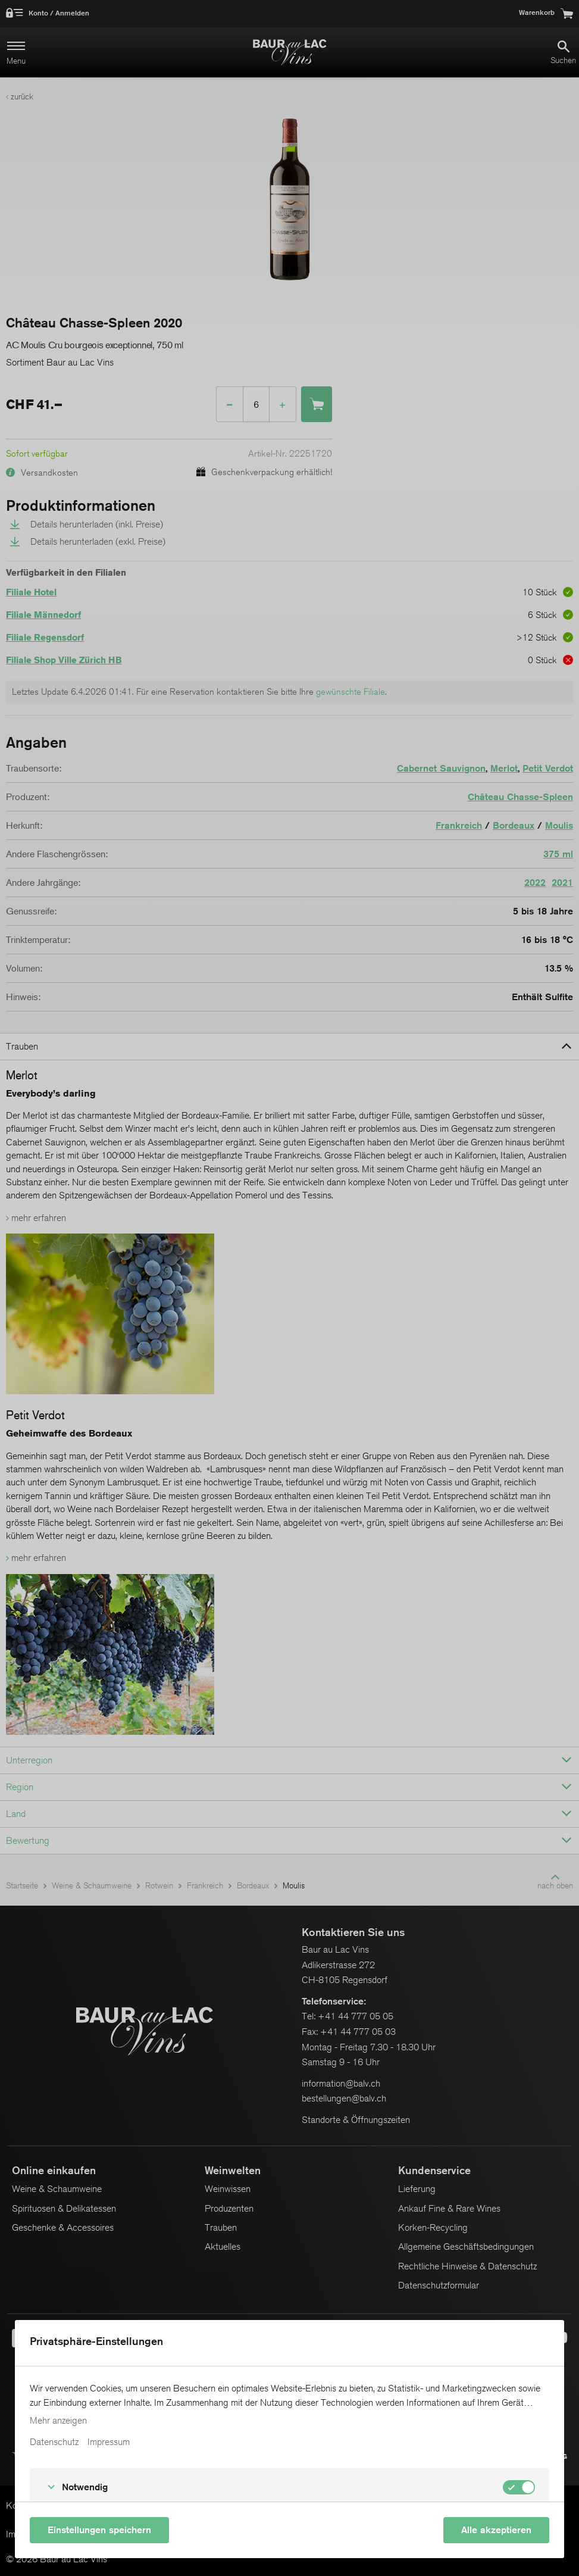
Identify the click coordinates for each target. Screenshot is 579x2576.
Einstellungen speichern (99, 2530)
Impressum (108, 2442)
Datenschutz (54, 2442)
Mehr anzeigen (58, 2420)
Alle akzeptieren (496, 2530)
